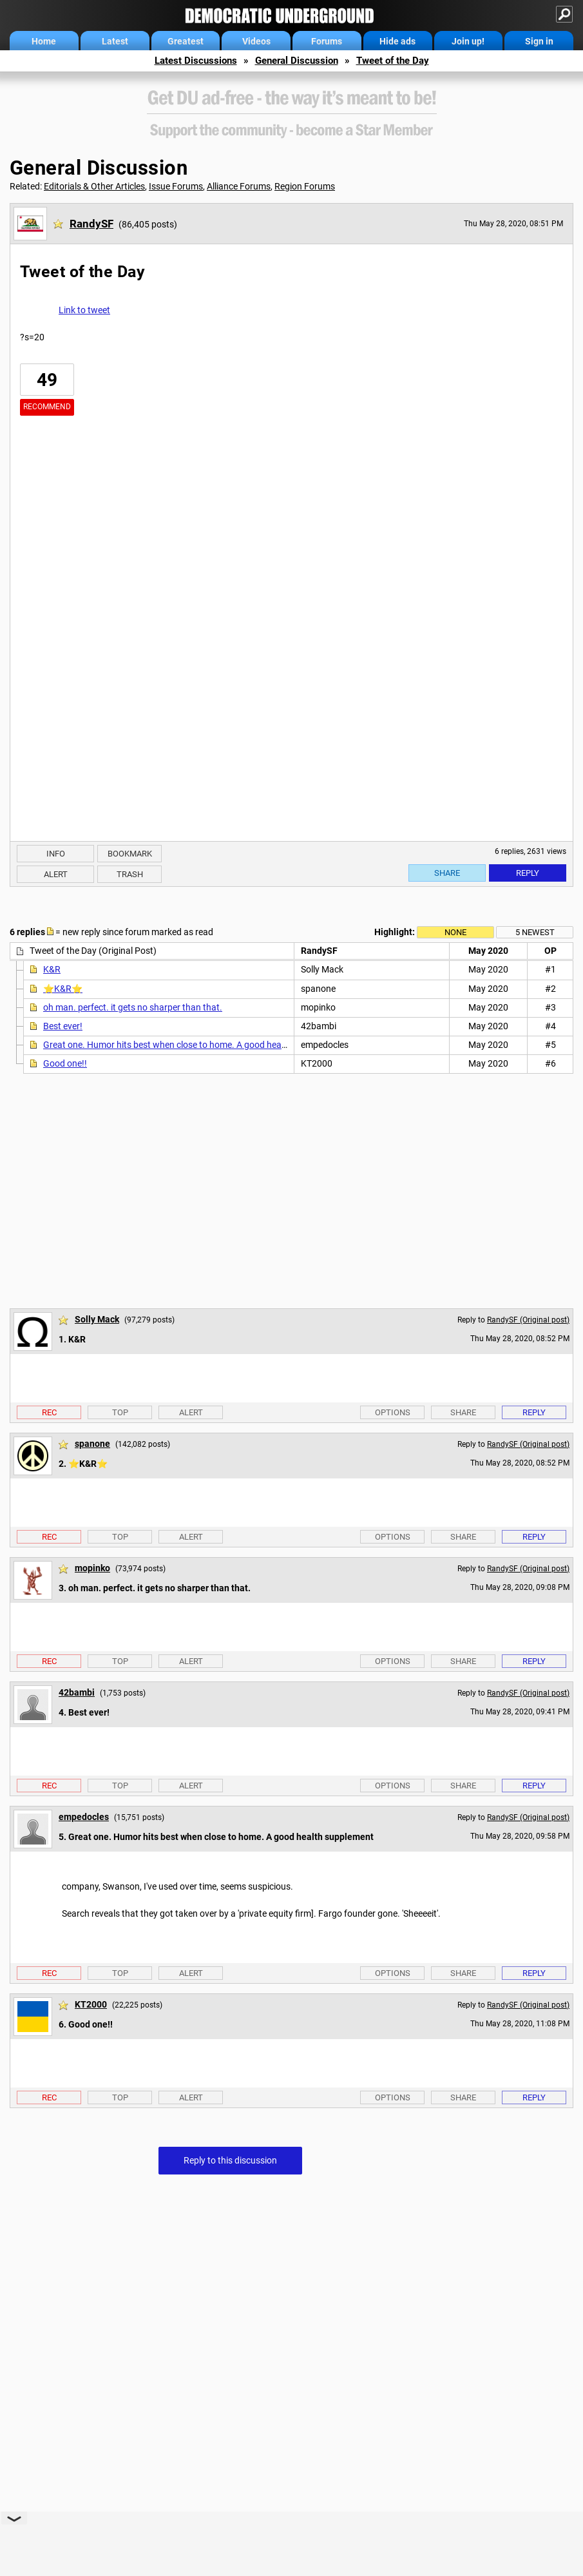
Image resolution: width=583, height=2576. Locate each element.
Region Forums (304, 186)
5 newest (535, 932)
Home (44, 41)
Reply (527, 873)
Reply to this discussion (230, 2160)
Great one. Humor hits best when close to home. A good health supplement (192, 1045)
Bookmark (130, 853)
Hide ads (397, 41)
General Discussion (296, 60)
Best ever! (62, 1026)
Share (447, 873)
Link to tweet (84, 310)
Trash (130, 874)
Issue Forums (176, 186)
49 (47, 380)
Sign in (539, 41)
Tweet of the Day (392, 60)
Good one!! (65, 1063)
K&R (52, 969)
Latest (115, 41)
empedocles (84, 1817)
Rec (49, 1412)
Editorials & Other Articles (94, 186)
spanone (92, 1443)
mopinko (92, 1568)
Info (55, 853)
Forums (326, 41)
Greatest (185, 41)
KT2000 (91, 2004)
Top (120, 1412)
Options (392, 1412)
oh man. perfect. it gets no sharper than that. (132, 1007)
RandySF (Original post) (528, 1319)
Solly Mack (97, 1319)
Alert (56, 874)
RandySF (91, 223)
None (455, 932)
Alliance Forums (239, 186)
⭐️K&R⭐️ (62, 988)
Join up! (468, 41)
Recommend (47, 406)
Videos (256, 41)
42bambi (77, 1692)
